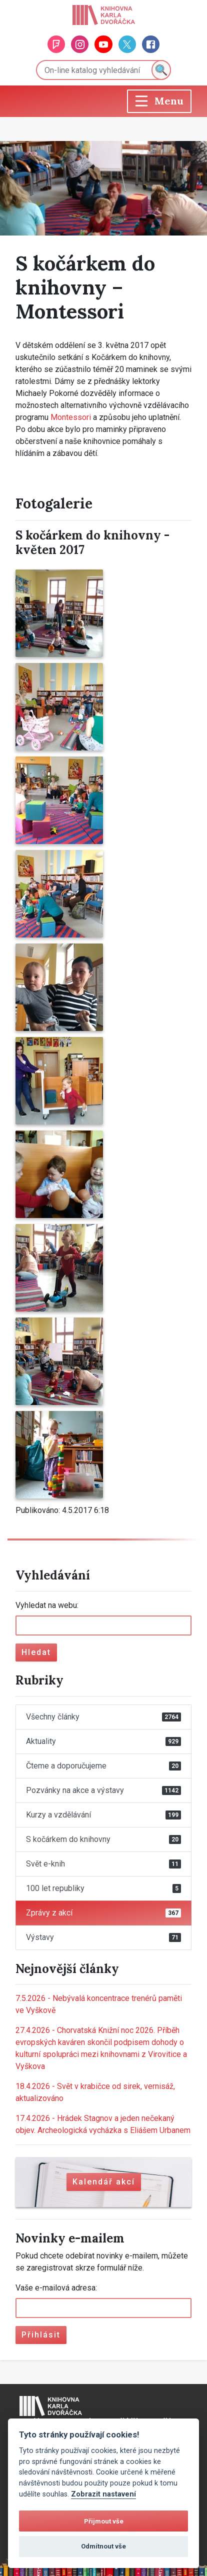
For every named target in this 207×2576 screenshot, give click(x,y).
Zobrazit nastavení (103, 2494)
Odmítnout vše (103, 2546)
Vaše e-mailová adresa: (56, 2287)
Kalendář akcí (103, 2181)
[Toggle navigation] (159, 101)
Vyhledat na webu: (47, 1605)
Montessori (70, 417)
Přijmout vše (104, 2521)
